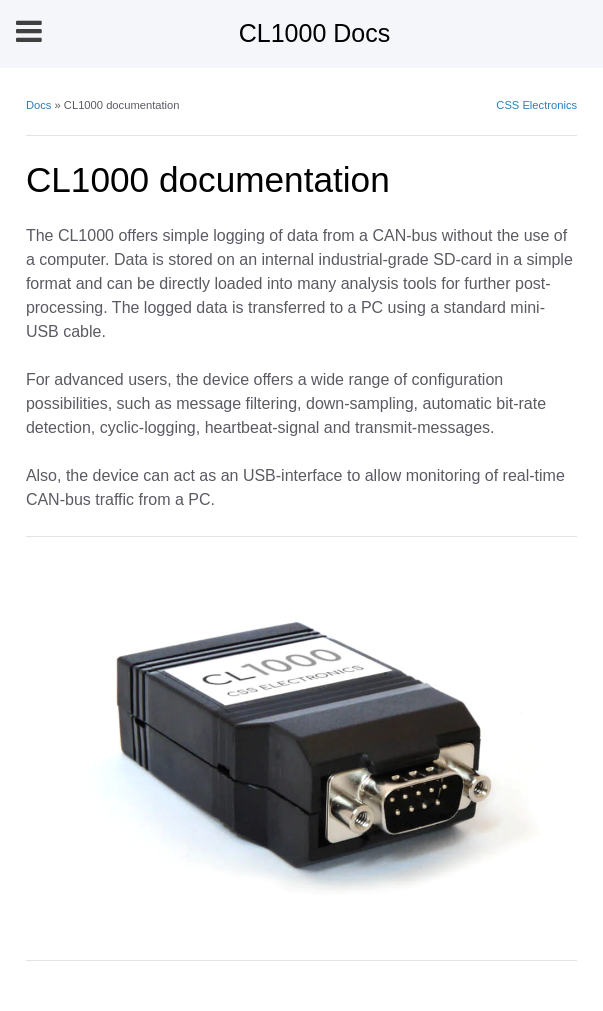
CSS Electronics (536, 105)
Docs (39, 105)
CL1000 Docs (314, 33)
